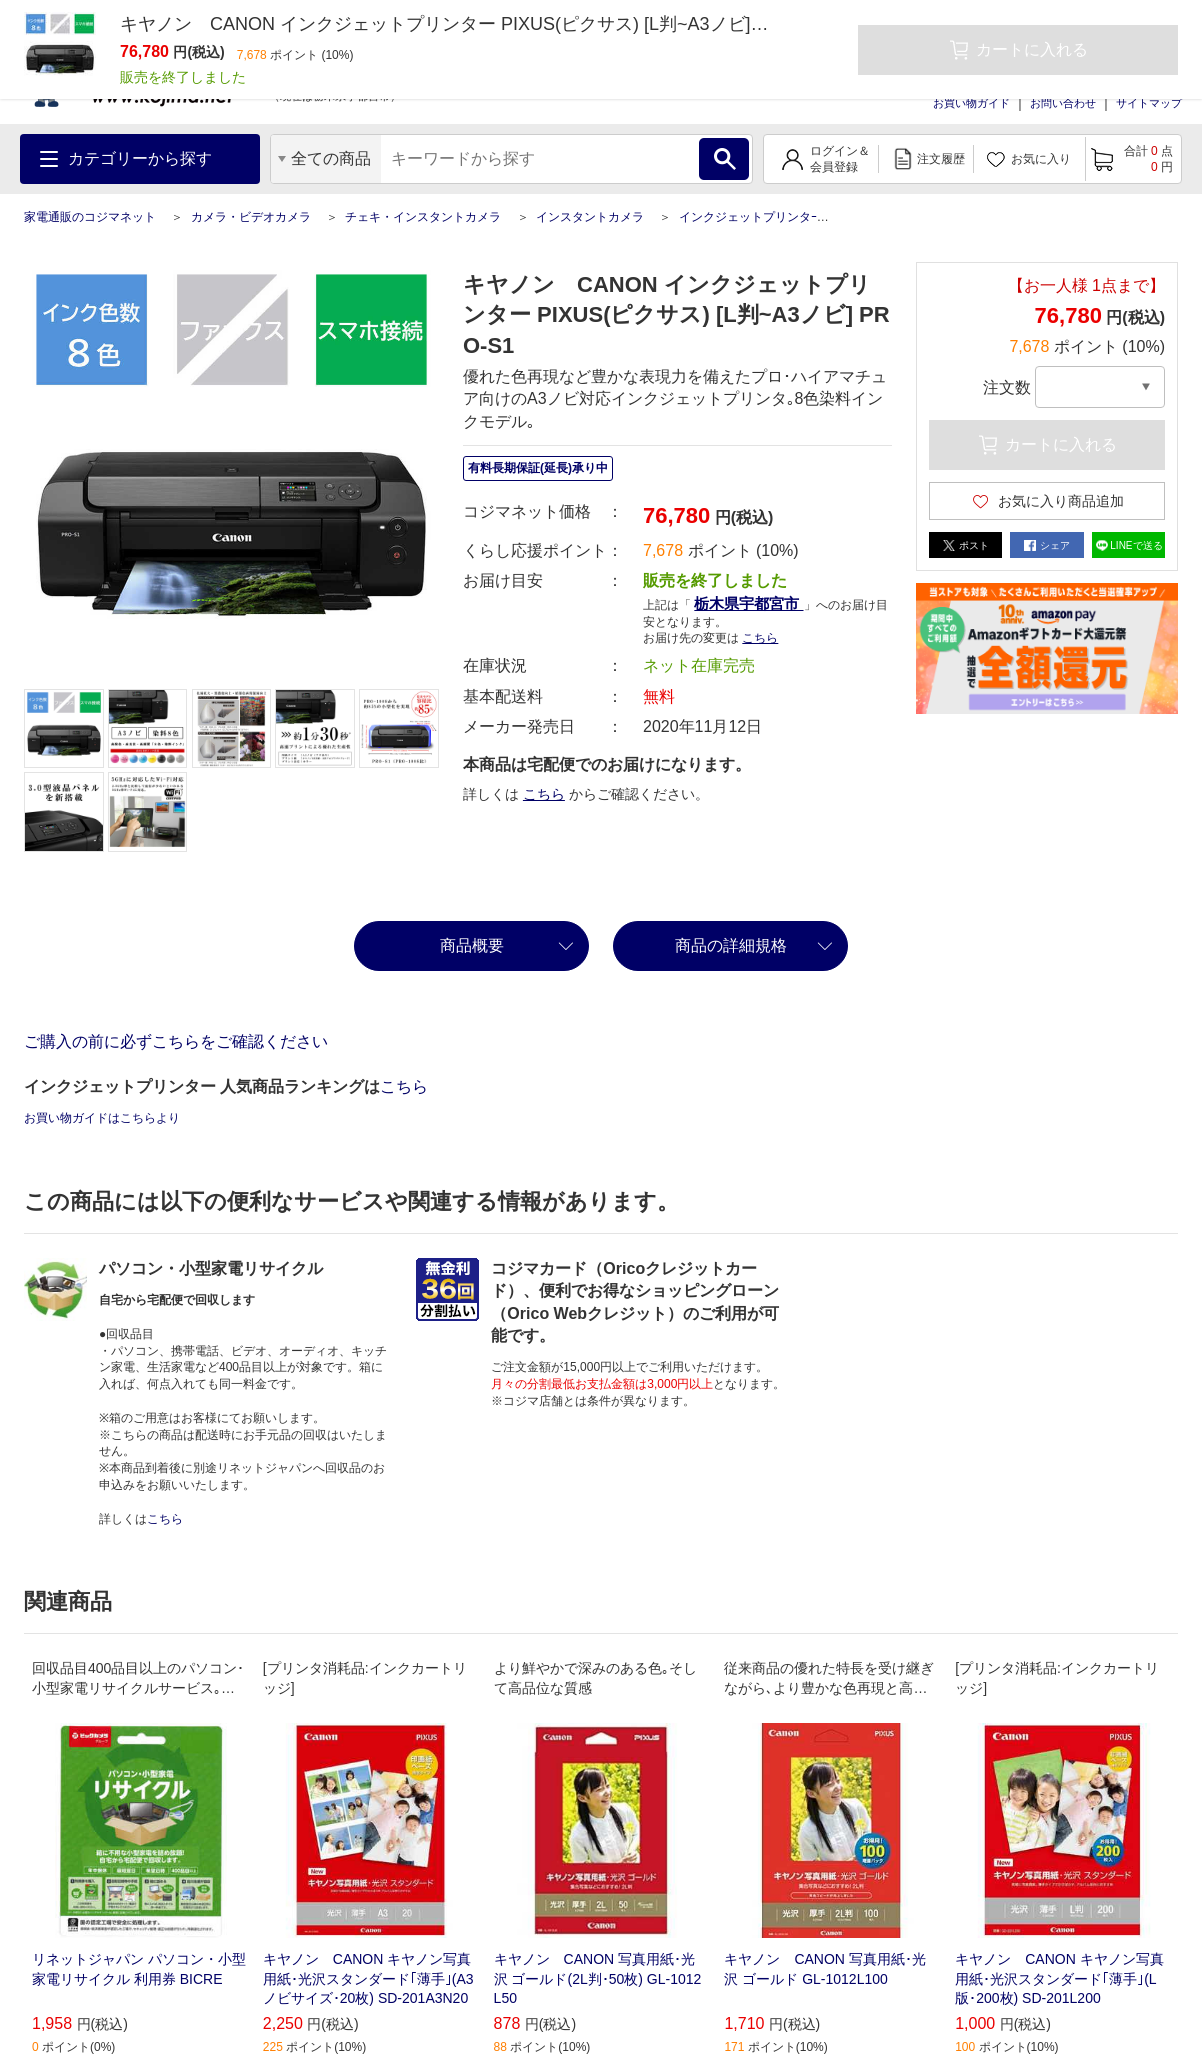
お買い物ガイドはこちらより (102, 1118)
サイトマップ (1149, 103)
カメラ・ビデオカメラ (251, 217)
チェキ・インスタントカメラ (423, 217)
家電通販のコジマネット (90, 217)
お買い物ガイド (971, 103)
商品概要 (472, 945)
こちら (760, 638)
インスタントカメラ (590, 217)
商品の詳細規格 (731, 945)
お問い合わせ (1063, 103)
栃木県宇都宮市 (748, 603)
